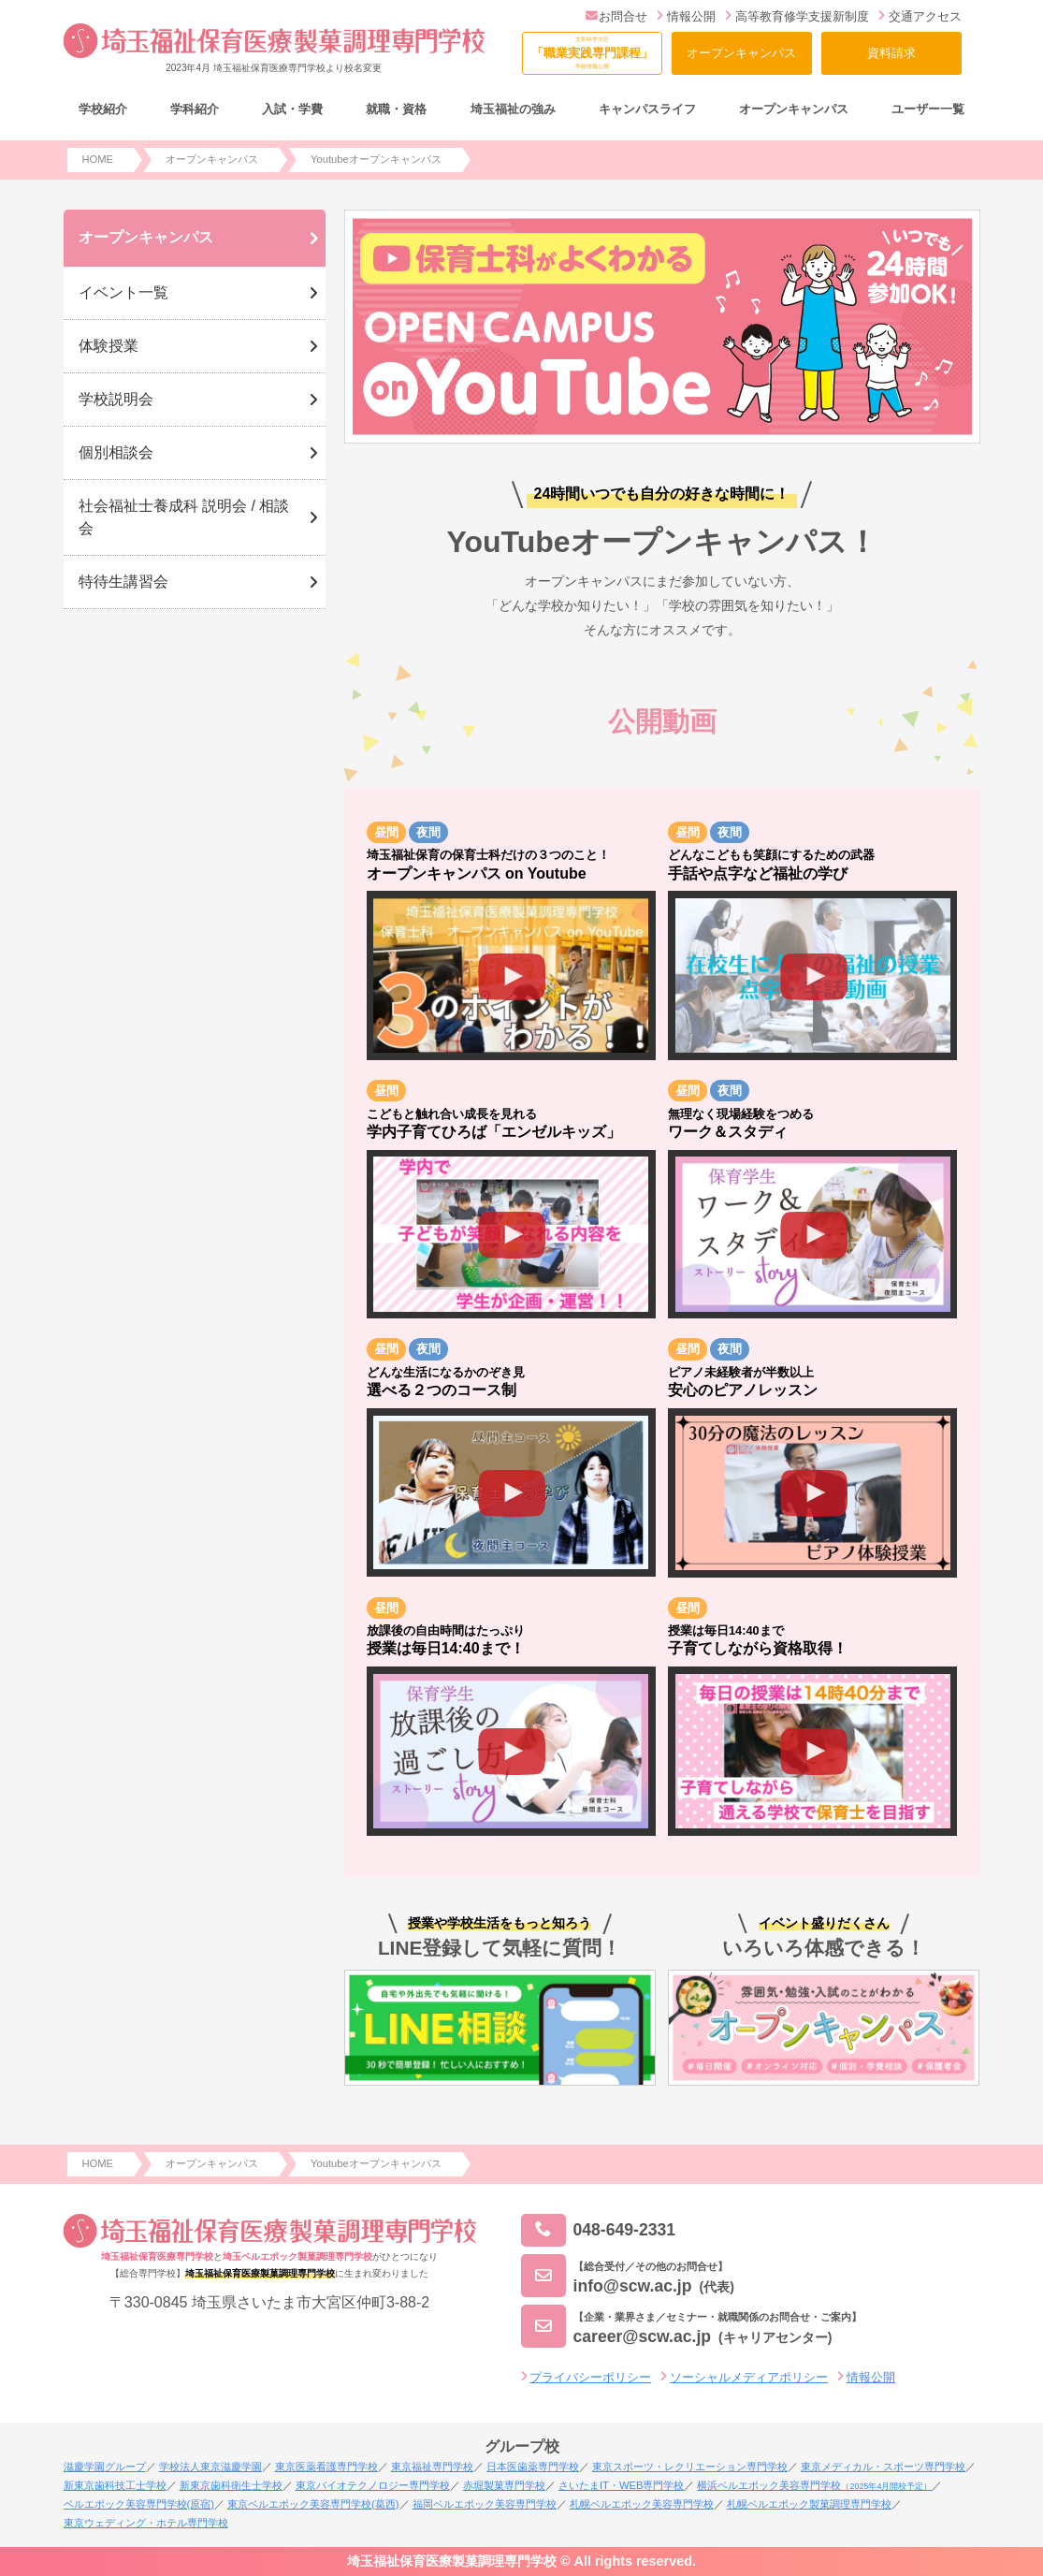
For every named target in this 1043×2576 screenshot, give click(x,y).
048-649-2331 (598, 2230)
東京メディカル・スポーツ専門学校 (883, 2466)
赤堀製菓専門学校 (504, 2485)
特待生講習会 (123, 581)
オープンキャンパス (741, 53)
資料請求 (891, 53)
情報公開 (686, 16)
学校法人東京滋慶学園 (210, 2466)
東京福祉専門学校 (432, 2466)
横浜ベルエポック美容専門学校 (814, 2485)
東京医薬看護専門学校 (326, 2466)
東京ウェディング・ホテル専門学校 (146, 2522)
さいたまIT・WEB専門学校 (621, 2485)
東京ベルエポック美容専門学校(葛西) (312, 2504)
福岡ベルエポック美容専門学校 (485, 2504)
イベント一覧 (123, 292)
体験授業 (108, 346)
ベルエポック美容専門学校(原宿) (139, 2504)
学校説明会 (116, 399)
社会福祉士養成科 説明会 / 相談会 (184, 517)
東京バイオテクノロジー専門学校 (373, 2485)
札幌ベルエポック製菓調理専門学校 (809, 2504)
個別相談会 (116, 452)
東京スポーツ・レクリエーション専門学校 (690, 2466)
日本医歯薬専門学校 (532, 2466)
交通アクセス (920, 16)
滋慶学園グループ (105, 2466)
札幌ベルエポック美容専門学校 (642, 2504)
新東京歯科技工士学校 (115, 2485)
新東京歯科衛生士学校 (231, 2485)
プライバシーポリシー (590, 2377)
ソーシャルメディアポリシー (749, 2377)
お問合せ (617, 16)
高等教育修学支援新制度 (797, 16)
